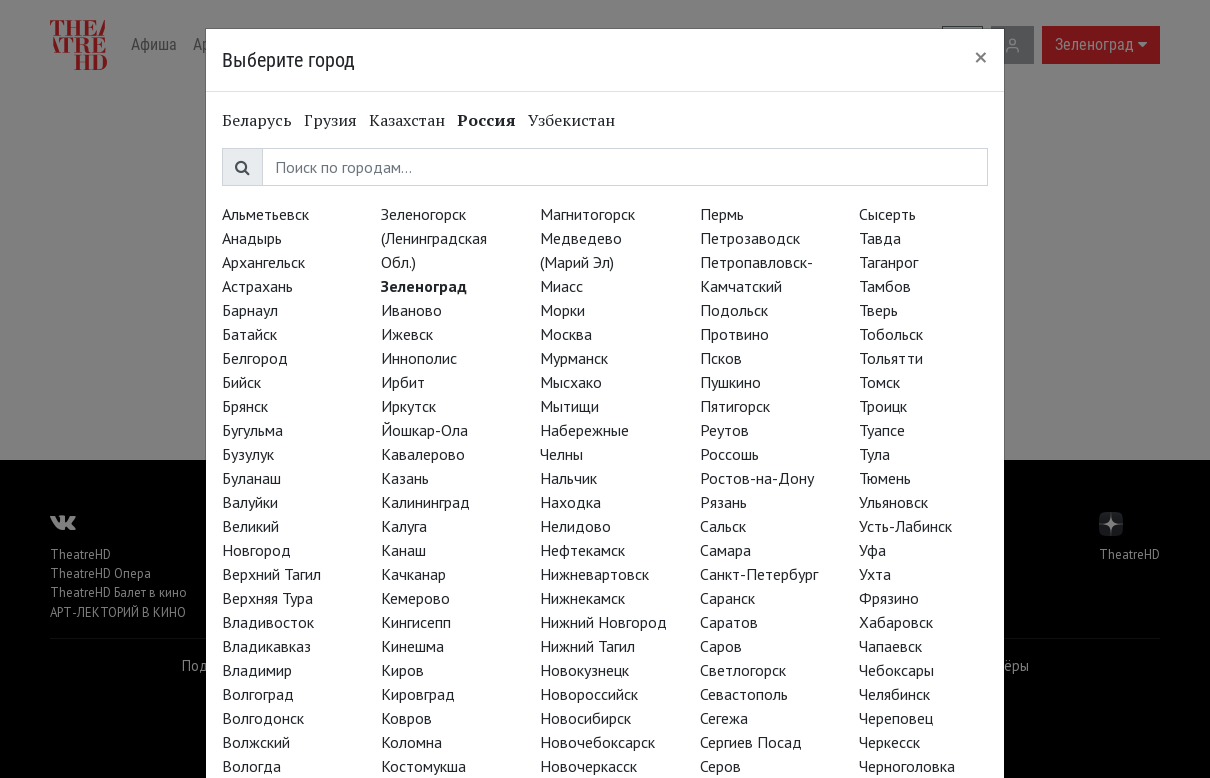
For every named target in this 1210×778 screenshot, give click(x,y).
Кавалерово (423, 454)
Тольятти (891, 358)
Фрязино (889, 598)
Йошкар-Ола (424, 430)
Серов (720, 766)
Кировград (418, 694)
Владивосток (268, 622)
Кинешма (412, 646)
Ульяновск (893, 502)
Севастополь (744, 694)
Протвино (734, 334)
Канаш (403, 550)
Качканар (413, 574)
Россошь (729, 454)
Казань (405, 478)
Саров (721, 646)
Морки (562, 310)
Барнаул (250, 310)
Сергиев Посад (751, 742)
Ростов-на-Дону (757, 478)
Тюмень (885, 478)
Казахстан (407, 120)
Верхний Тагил (271, 574)
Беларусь (257, 120)
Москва (566, 334)
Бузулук (248, 454)
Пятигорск (735, 406)
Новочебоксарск (597, 742)
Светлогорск (743, 670)
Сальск (723, 526)
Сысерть (887, 214)
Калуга (404, 526)
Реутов (724, 430)
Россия (486, 120)
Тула (874, 454)
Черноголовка (907, 766)
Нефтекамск (582, 550)
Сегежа (724, 718)
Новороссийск (589, 694)
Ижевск (407, 334)
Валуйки (250, 502)
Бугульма (252, 430)
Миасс (561, 286)
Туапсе (882, 430)
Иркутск (408, 406)
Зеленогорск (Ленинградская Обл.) (434, 238)
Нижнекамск (582, 598)
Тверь (878, 310)
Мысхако (571, 382)
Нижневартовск (594, 574)
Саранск (727, 598)
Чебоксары (896, 670)
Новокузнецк (584, 670)
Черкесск (889, 742)
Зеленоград (424, 286)
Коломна (411, 742)
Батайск (249, 334)
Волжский (256, 742)
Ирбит (403, 382)
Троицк (883, 406)
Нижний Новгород (603, 622)
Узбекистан (571, 120)
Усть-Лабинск (905, 526)
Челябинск (894, 694)
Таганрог (888, 262)
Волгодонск (263, 718)
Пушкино (730, 382)
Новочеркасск (588, 766)
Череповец (896, 718)
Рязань (723, 502)
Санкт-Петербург (759, 574)
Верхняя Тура (267, 598)
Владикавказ (266, 646)
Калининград (425, 502)
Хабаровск (896, 622)
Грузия (330, 120)
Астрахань (257, 286)
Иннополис (419, 358)
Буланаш (251, 478)
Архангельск (263, 262)
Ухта (875, 574)
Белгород (255, 358)
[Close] (981, 57)
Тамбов (885, 286)
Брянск (245, 406)
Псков (721, 358)
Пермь (722, 214)
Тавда (880, 238)
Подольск (734, 310)
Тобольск (891, 334)
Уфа (872, 550)
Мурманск (574, 358)
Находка (570, 502)
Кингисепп (416, 622)
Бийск (241, 382)
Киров (402, 670)
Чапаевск (890, 646)
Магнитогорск (587, 214)
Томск (879, 382)
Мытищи (569, 406)
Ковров (406, 718)
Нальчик (568, 478)
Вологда (251, 766)
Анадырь (252, 238)
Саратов (729, 622)
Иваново (411, 310)
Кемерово (415, 598)
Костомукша (423, 766)
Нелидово (575, 526)
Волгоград (258, 694)
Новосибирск (585, 718)
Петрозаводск (750, 238)
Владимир (257, 670)
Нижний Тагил (587, 646)
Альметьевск (265, 214)
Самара (725, 550)
